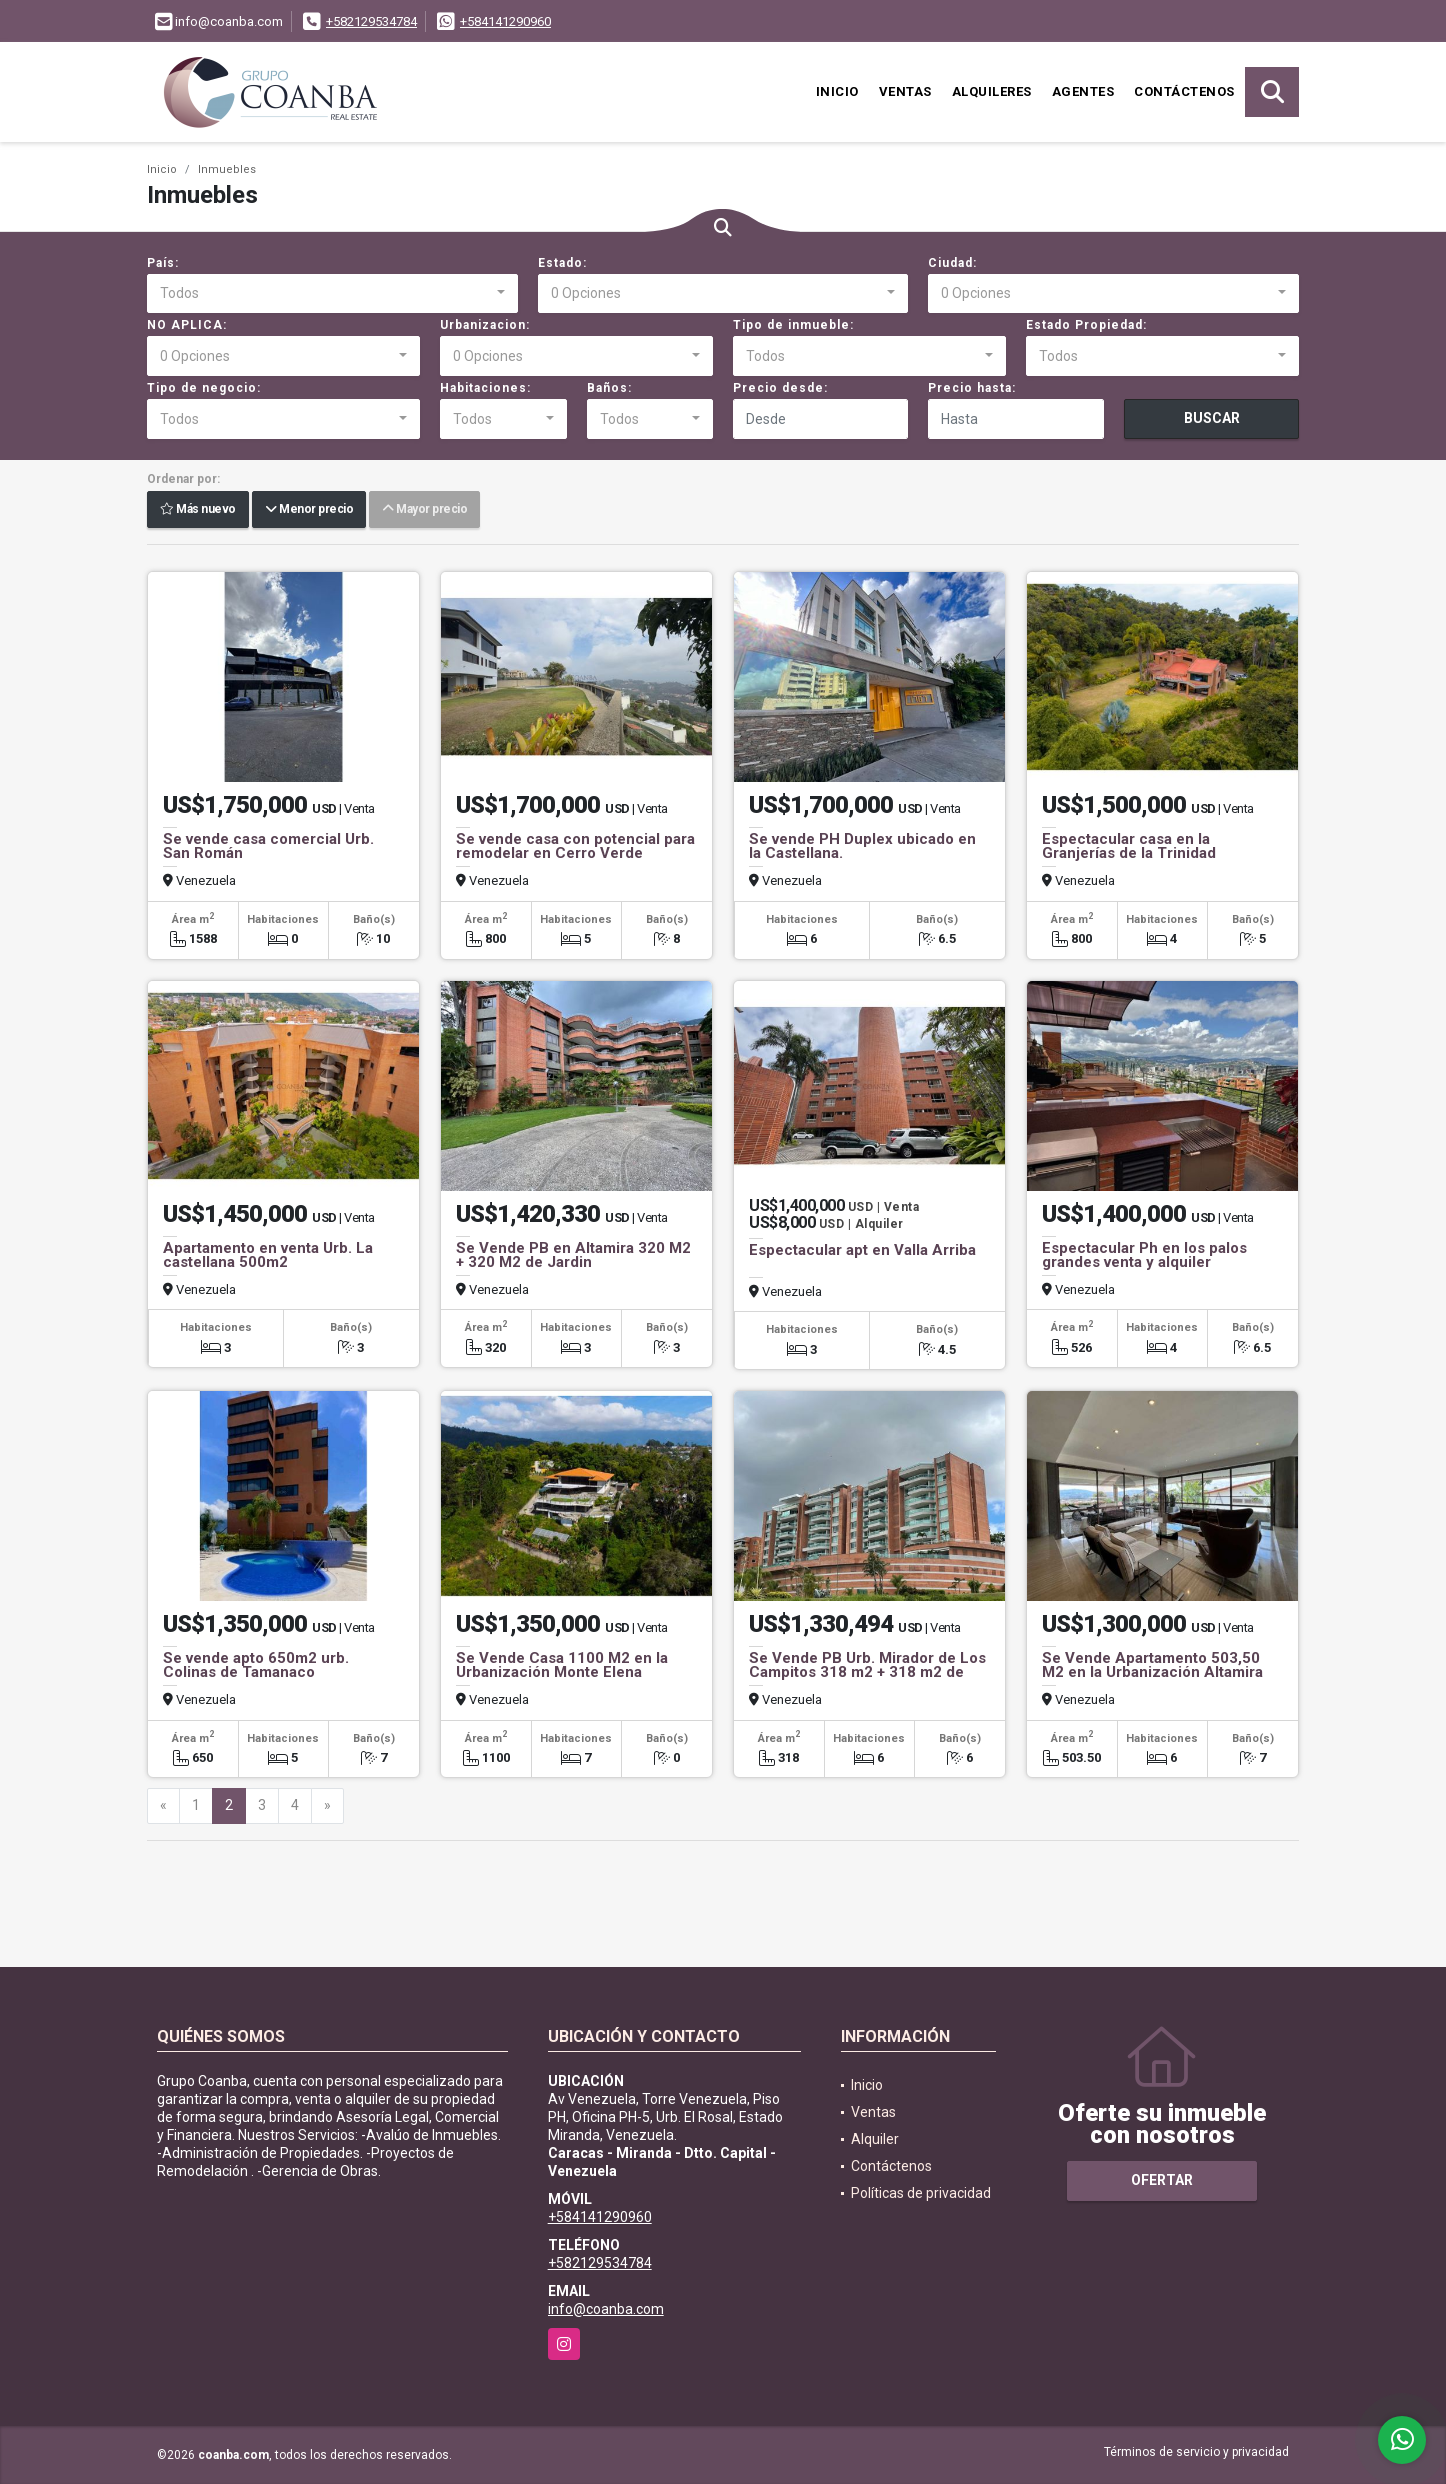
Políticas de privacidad (921, 2193)
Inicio (837, 91)
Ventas (905, 91)
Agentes (1083, 91)
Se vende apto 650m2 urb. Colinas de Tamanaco (256, 1665)
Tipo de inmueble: (793, 325)
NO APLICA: (187, 325)
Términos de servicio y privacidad (1196, 2452)
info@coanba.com (606, 2309)
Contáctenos (1184, 91)
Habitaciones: (485, 388)
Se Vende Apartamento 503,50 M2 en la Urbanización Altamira (1152, 1665)
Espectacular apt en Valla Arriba (862, 1250)
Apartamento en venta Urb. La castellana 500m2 (268, 1255)
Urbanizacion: (485, 325)
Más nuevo (198, 510)
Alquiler (875, 2139)
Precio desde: (780, 388)
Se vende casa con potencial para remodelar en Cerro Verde (575, 846)
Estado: (562, 263)
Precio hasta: (972, 388)
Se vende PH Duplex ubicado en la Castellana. (862, 846)
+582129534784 (371, 21)
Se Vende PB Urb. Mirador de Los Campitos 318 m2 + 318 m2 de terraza (867, 1672)
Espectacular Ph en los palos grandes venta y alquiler (1144, 1255)
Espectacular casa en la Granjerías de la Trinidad (1129, 846)
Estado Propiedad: (1086, 325)
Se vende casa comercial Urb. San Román (268, 846)
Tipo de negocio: (204, 388)
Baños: (609, 388)
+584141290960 (505, 21)
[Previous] (163, 1806)
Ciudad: (952, 263)
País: (163, 263)
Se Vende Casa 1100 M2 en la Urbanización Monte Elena (562, 1665)
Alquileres (992, 91)
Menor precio (309, 510)
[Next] (327, 1806)
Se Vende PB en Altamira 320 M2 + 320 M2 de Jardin (573, 1255)
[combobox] (332, 294)
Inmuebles (227, 169)
